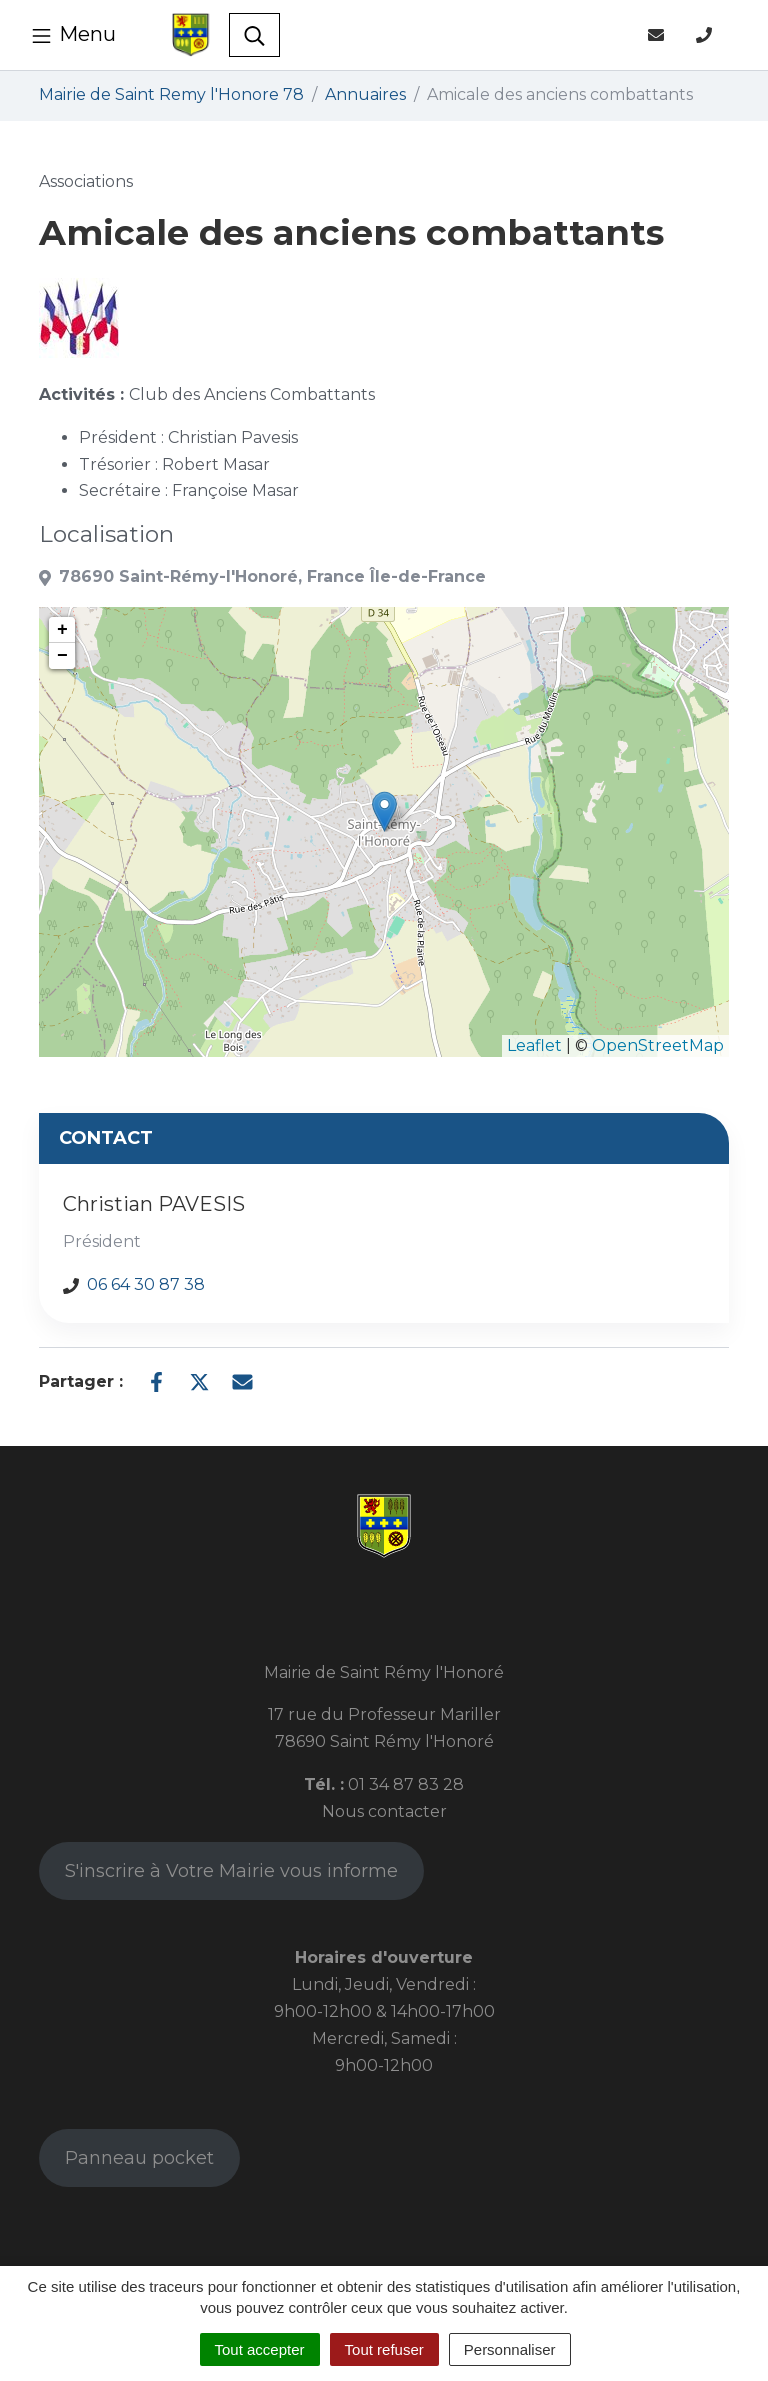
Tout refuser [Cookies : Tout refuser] (384, 2349)
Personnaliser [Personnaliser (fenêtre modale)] (510, 2349)
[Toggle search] (254, 35)
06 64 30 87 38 (146, 1284)
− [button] (62, 656)
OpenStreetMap (658, 1045)
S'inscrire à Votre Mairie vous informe (231, 1871)
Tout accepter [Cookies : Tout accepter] (260, 2349)
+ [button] (62, 630)
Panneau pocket (139, 2158)
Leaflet (534, 1045)
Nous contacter (384, 1811)
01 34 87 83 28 (406, 1784)
